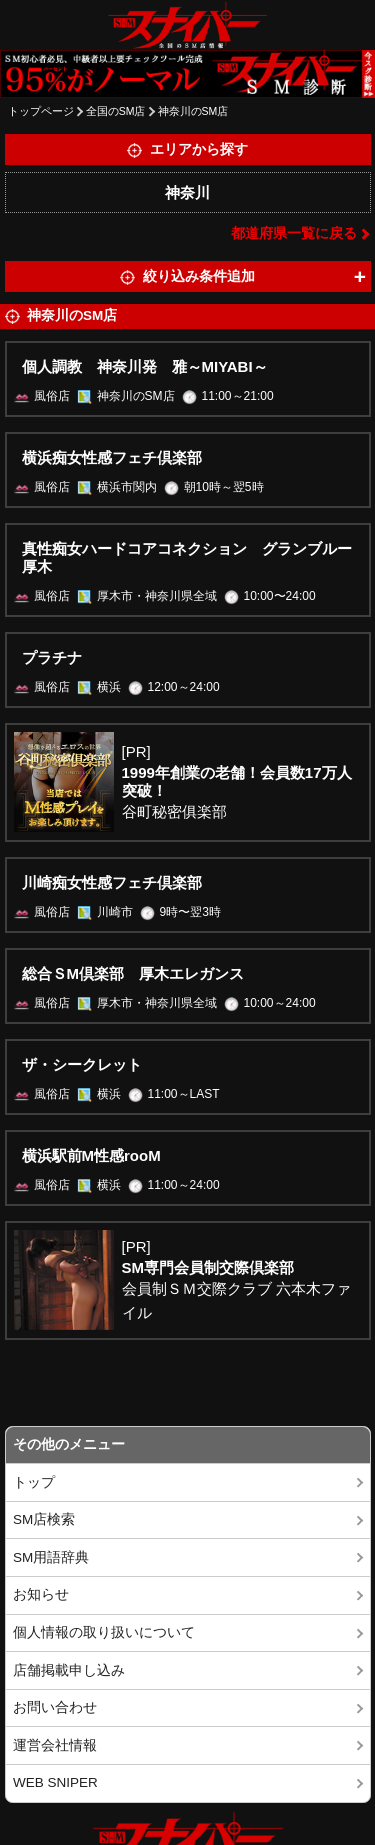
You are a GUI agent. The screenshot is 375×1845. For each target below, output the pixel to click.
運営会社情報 (55, 1745)
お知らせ (41, 1594)
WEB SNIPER (55, 1782)
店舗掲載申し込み (69, 1670)
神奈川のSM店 (193, 111)
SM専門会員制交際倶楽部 (208, 1267)
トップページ (41, 111)
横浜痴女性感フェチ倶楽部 (112, 457)
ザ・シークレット (82, 1064)
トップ (34, 1482)
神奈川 (187, 192)
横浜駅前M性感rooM (91, 1155)
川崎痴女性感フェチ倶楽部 (112, 882)
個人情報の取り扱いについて (104, 1632)
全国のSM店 (116, 111)
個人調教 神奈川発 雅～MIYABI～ (145, 366)
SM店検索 (44, 1519)
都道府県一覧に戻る (294, 233)
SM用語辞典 (51, 1557)
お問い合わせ (55, 1707)
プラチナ (52, 657)
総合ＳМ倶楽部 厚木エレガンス (133, 973)
